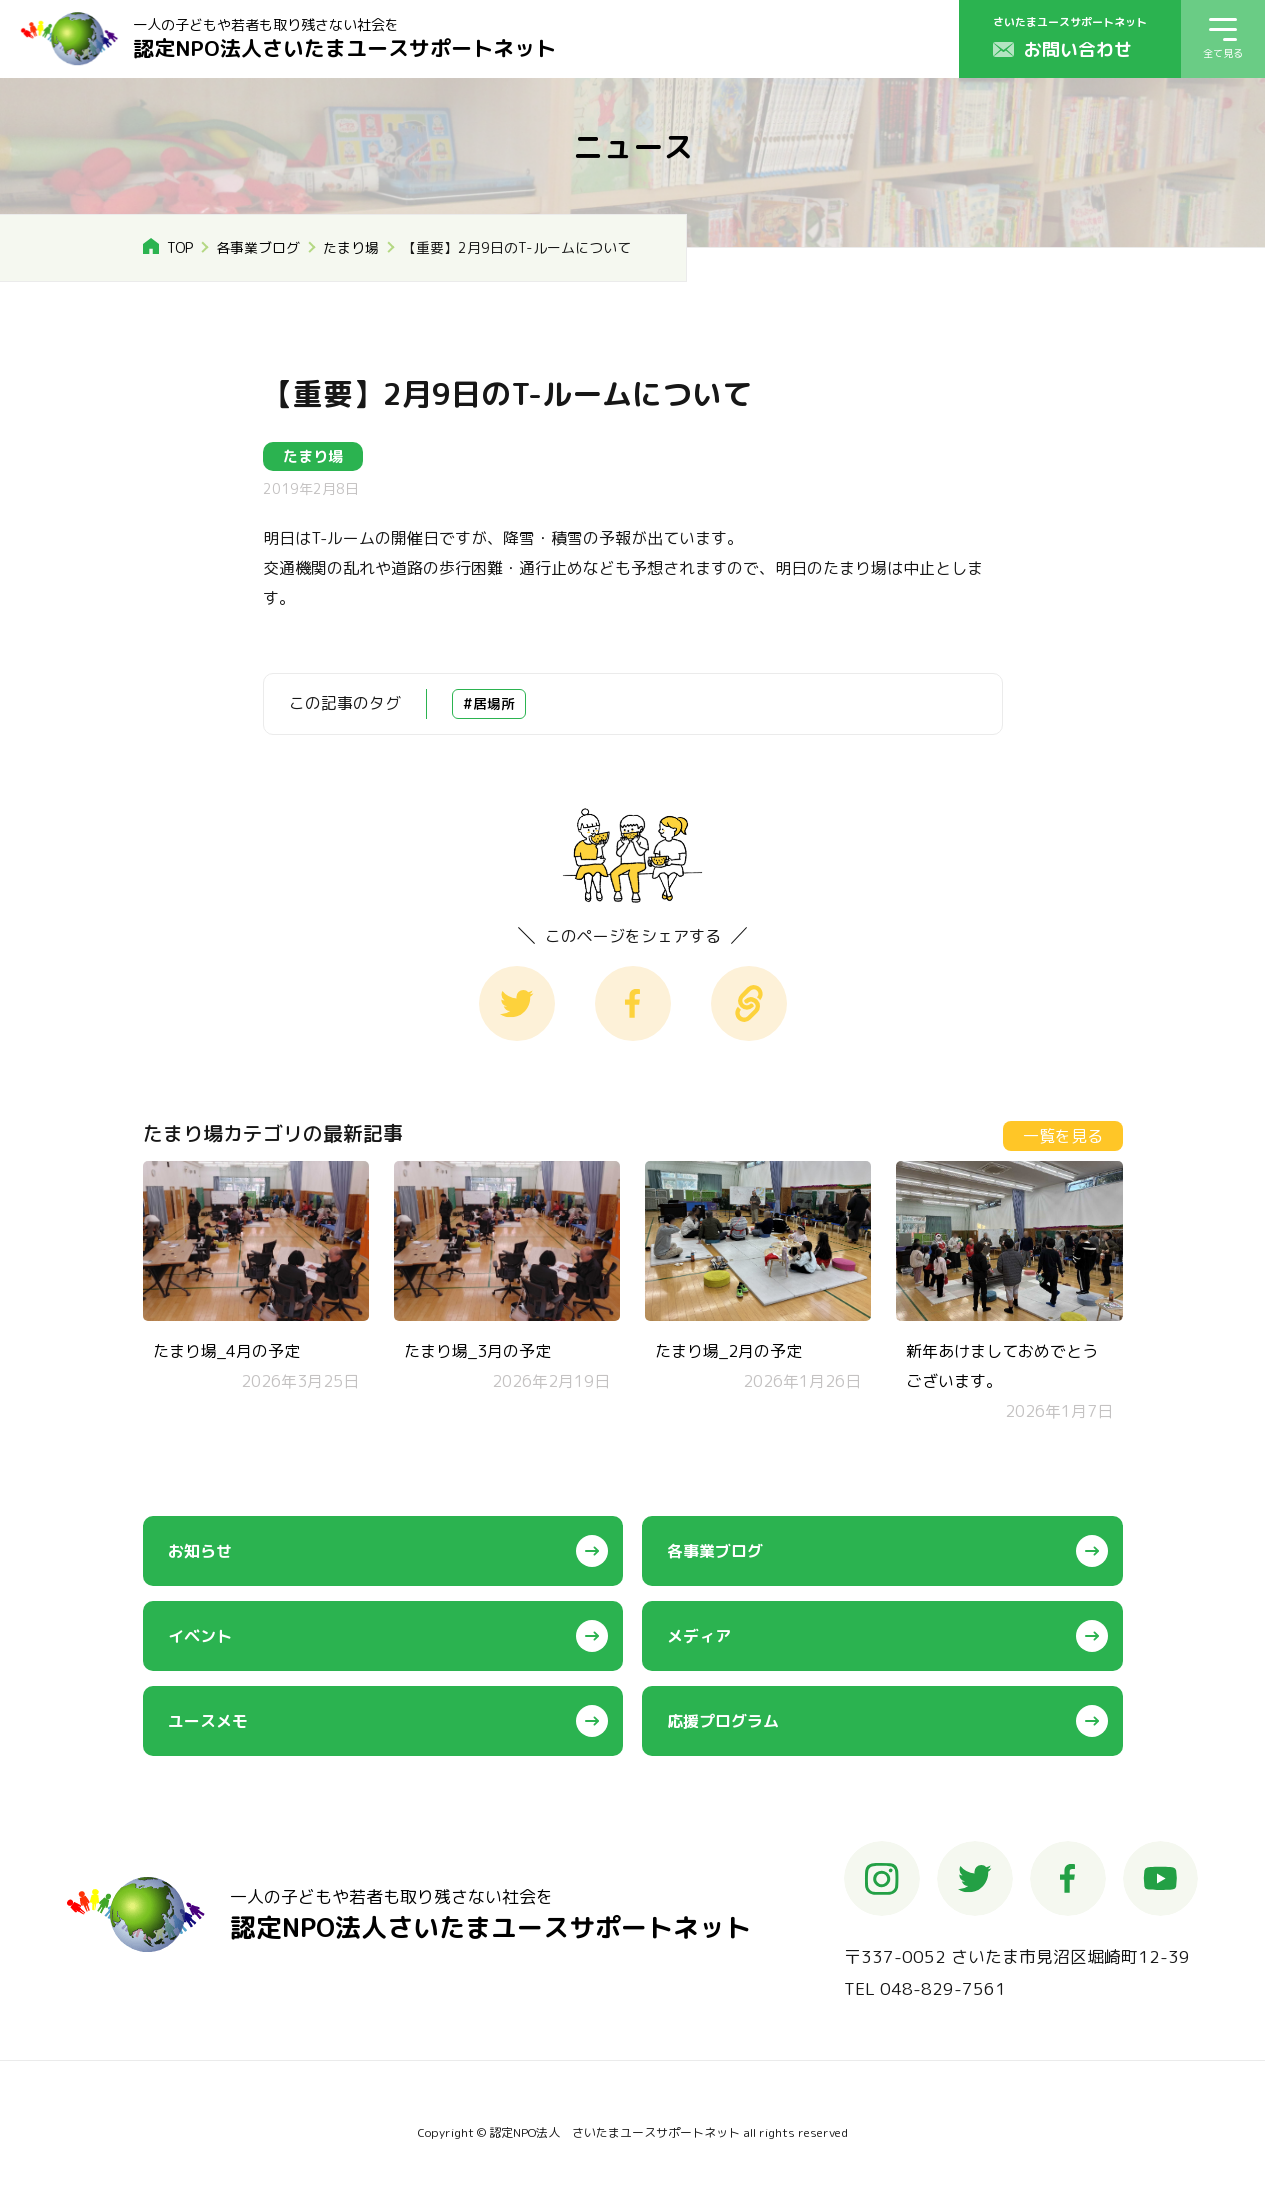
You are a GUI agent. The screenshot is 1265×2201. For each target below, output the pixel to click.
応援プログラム (723, 1721)
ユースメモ (208, 1721)
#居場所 (489, 703)
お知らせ (200, 1551)
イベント (200, 1636)
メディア (699, 1636)
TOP (180, 247)
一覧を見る (1063, 1136)
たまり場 (352, 247)
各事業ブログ (259, 247)
